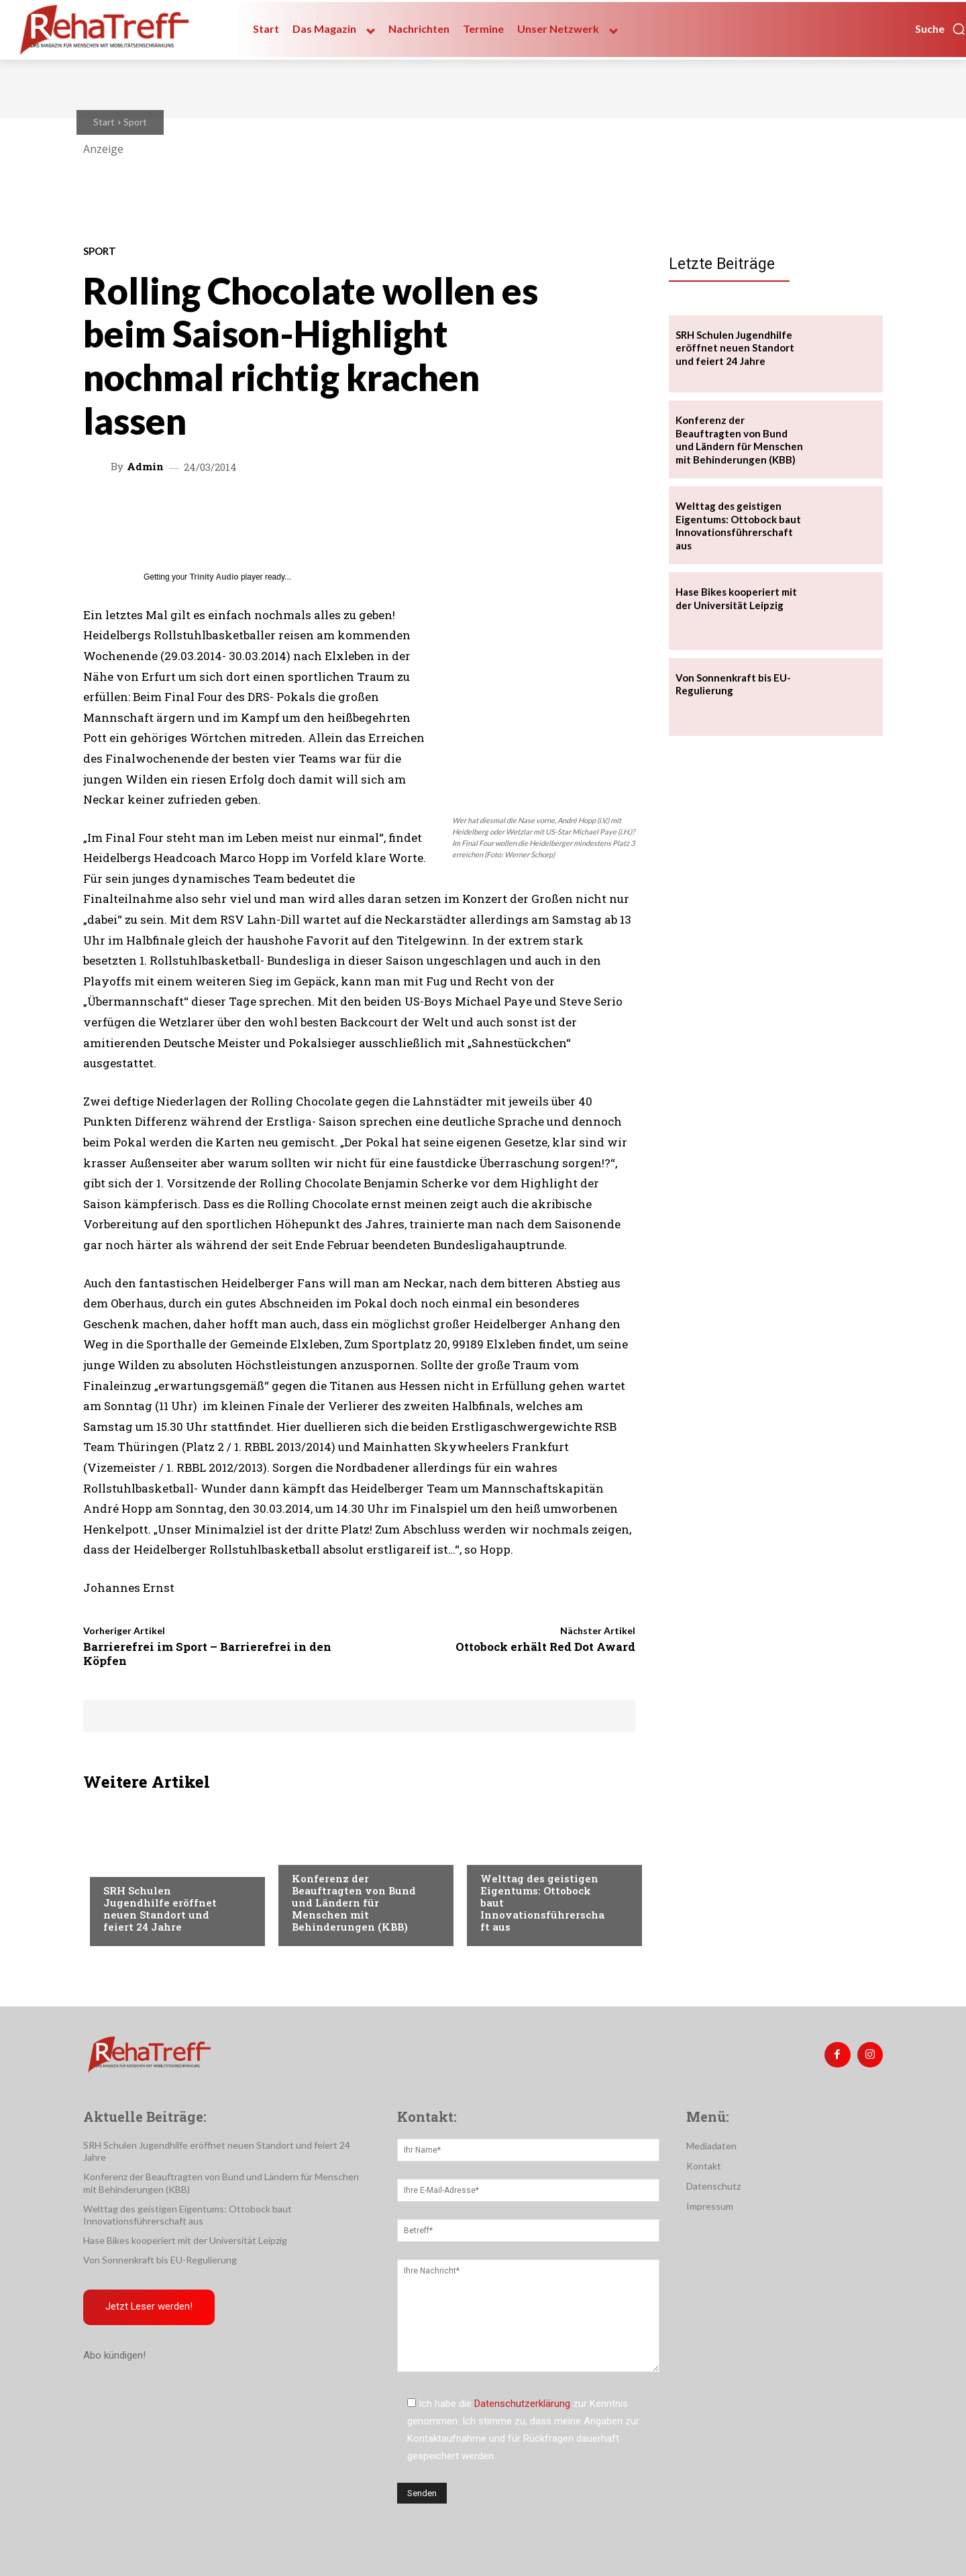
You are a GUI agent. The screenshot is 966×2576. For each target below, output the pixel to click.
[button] (940, 29)
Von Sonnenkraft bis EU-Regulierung (160, 2259)
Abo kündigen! (114, 2357)
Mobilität (503, 1851)
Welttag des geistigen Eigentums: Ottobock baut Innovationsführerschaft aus (738, 525)
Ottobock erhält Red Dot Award (545, 1646)
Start (104, 121)
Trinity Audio (214, 577)
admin (145, 467)
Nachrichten (133, 1864)
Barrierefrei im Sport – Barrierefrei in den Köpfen (207, 1653)
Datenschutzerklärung (522, 2404)
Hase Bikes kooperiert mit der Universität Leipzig (185, 2240)
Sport (135, 121)
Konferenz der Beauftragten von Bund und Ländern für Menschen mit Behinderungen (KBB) (354, 1902)
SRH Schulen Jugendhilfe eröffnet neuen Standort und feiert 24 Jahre (160, 1908)
